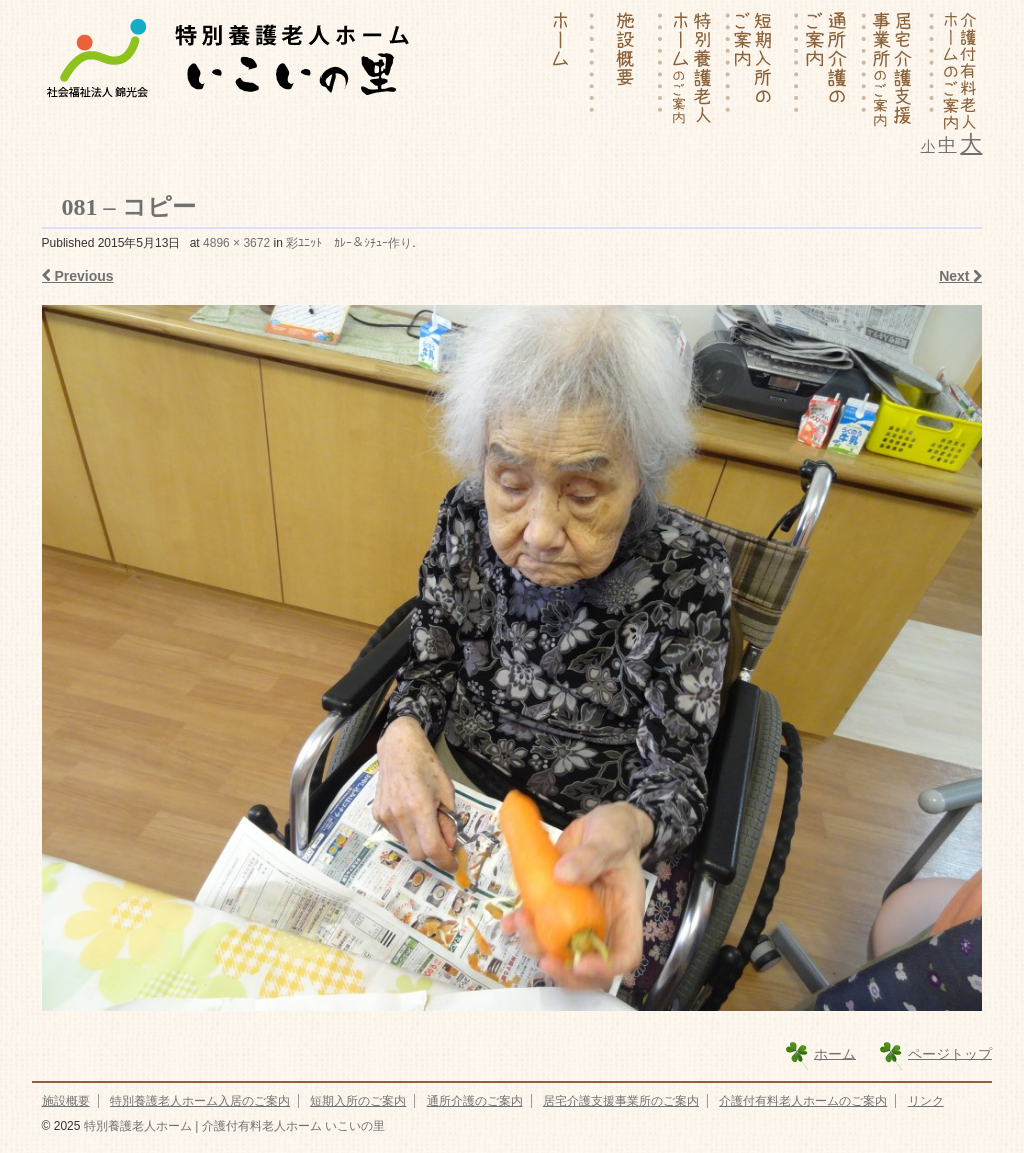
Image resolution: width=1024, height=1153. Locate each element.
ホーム (835, 1053)
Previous (78, 276)
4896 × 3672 (236, 243)
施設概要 (66, 1101)
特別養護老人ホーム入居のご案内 (200, 1101)
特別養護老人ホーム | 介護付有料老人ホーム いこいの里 (232, 1126)
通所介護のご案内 (475, 1101)
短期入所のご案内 (358, 1101)
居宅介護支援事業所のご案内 (621, 1101)
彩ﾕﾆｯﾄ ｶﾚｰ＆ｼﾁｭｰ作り (349, 243)
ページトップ (950, 1053)
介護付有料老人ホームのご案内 (803, 1101)
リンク (926, 1101)
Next (960, 276)
